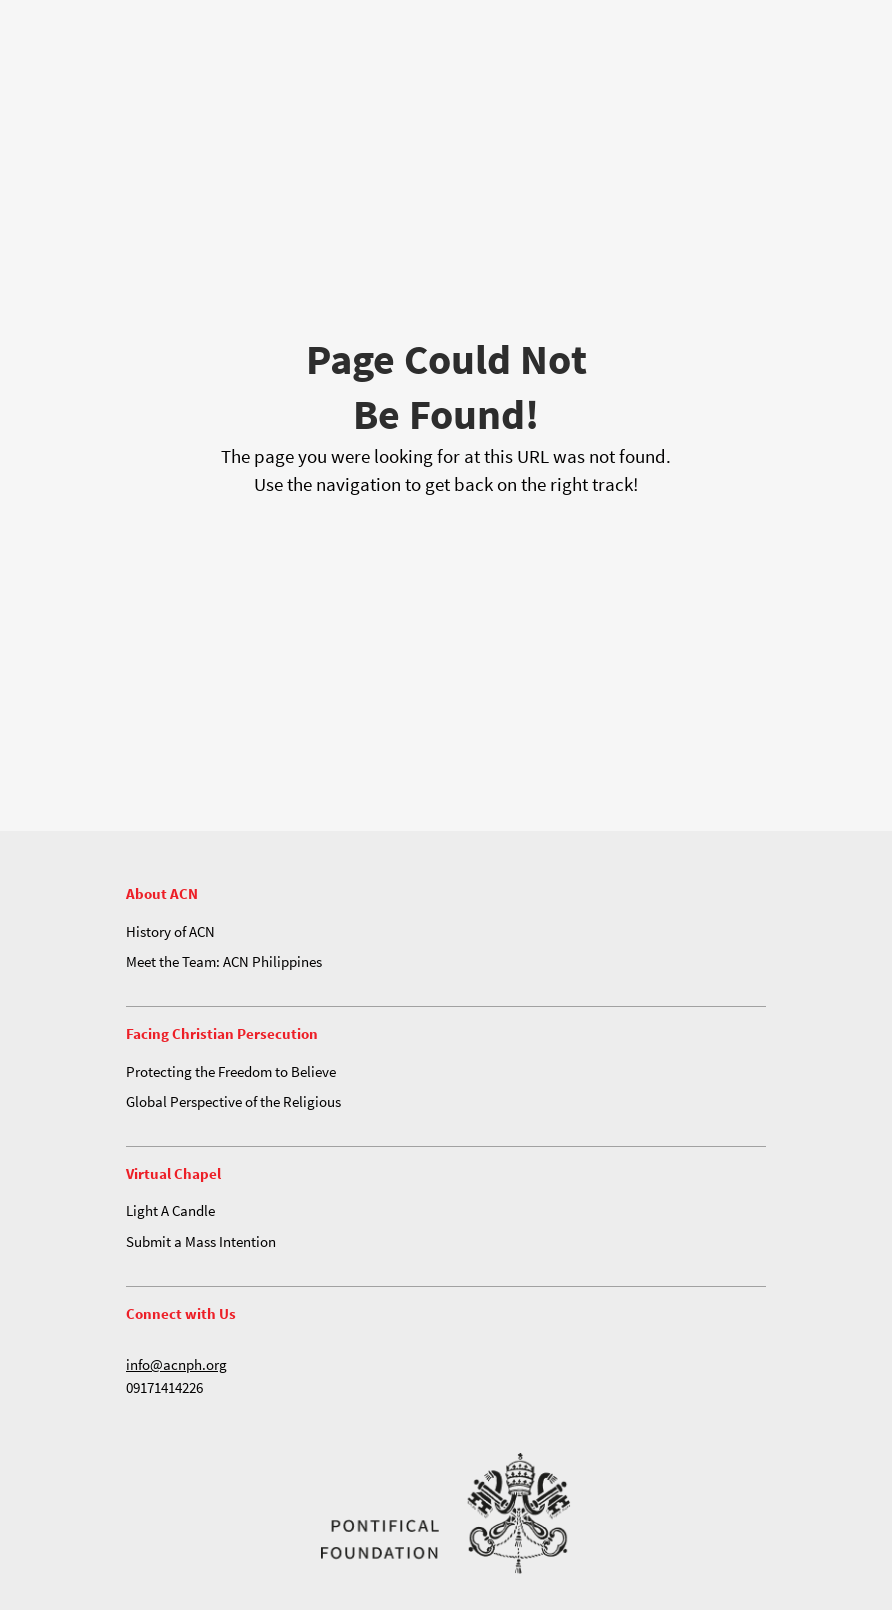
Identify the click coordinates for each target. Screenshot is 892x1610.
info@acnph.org (176, 1364)
